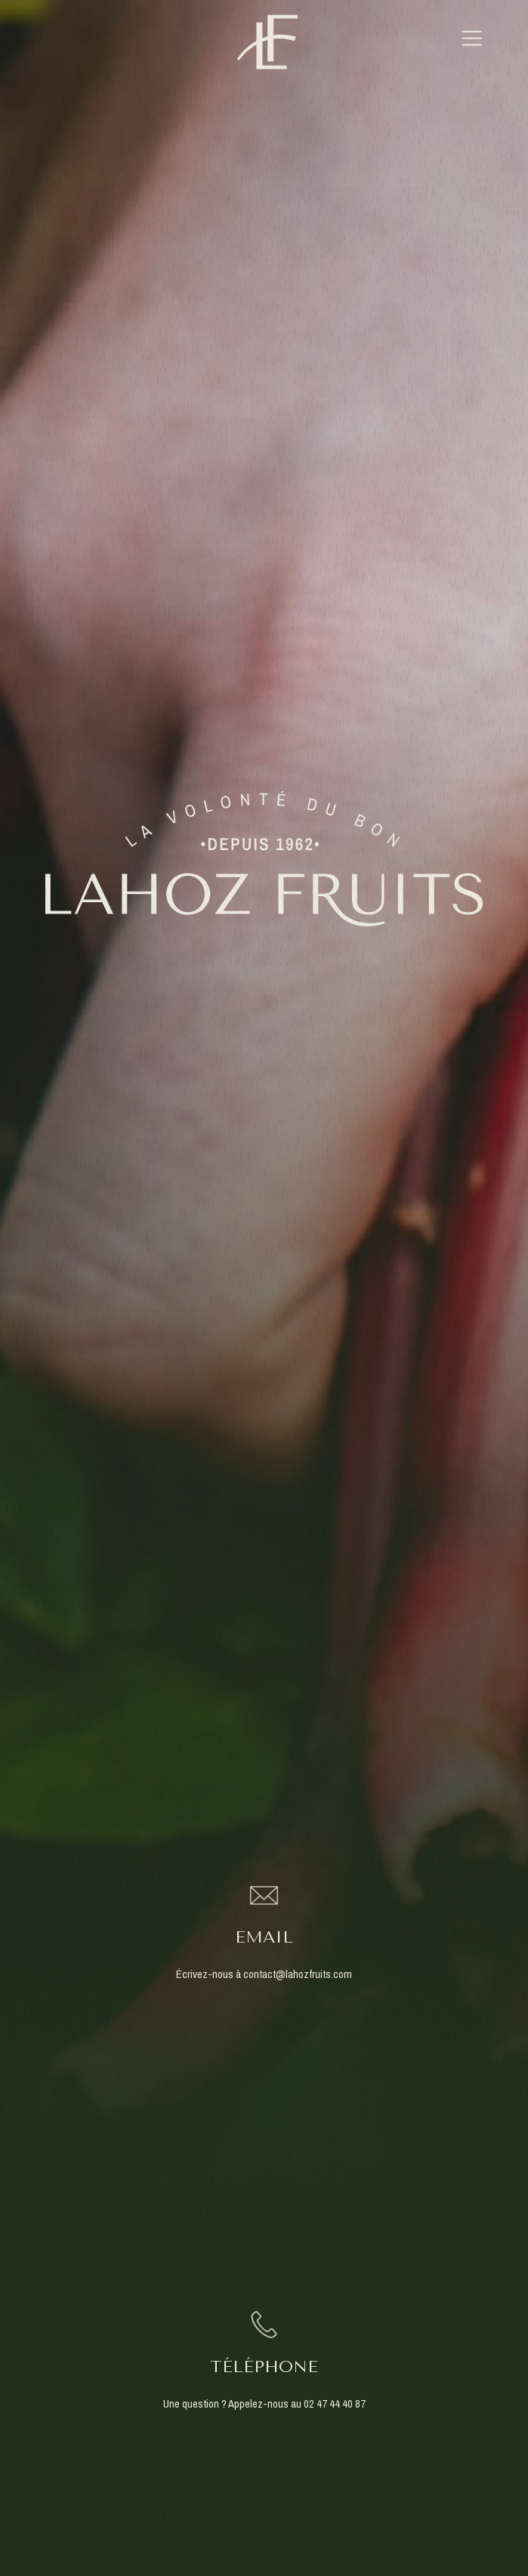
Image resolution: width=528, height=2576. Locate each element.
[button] (472, 42)
